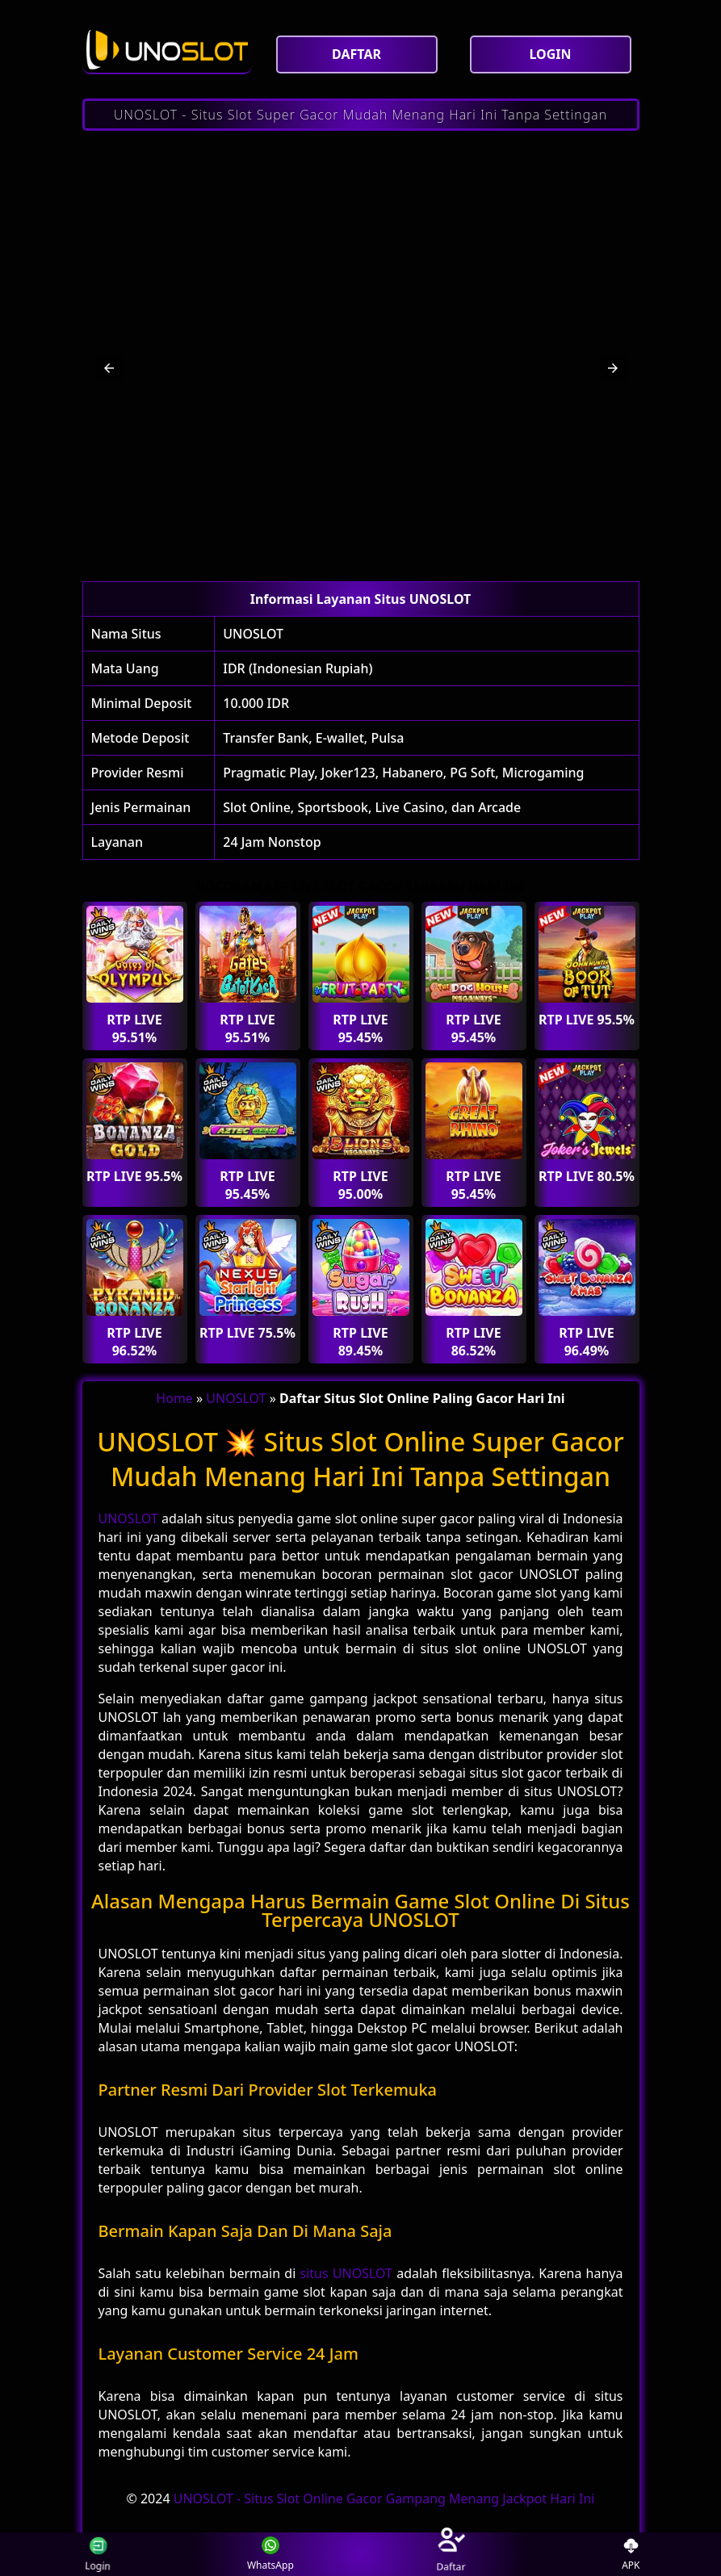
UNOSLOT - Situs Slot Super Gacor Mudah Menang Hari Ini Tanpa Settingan (360, 115)
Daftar (450, 2553)
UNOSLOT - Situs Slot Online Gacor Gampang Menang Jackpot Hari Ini (384, 2498)
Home (174, 1398)
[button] (109, 368)
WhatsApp (270, 2554)
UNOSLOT (253, 634)
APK (631, 2554)
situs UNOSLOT (346, 2273)
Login (86, 2554)
